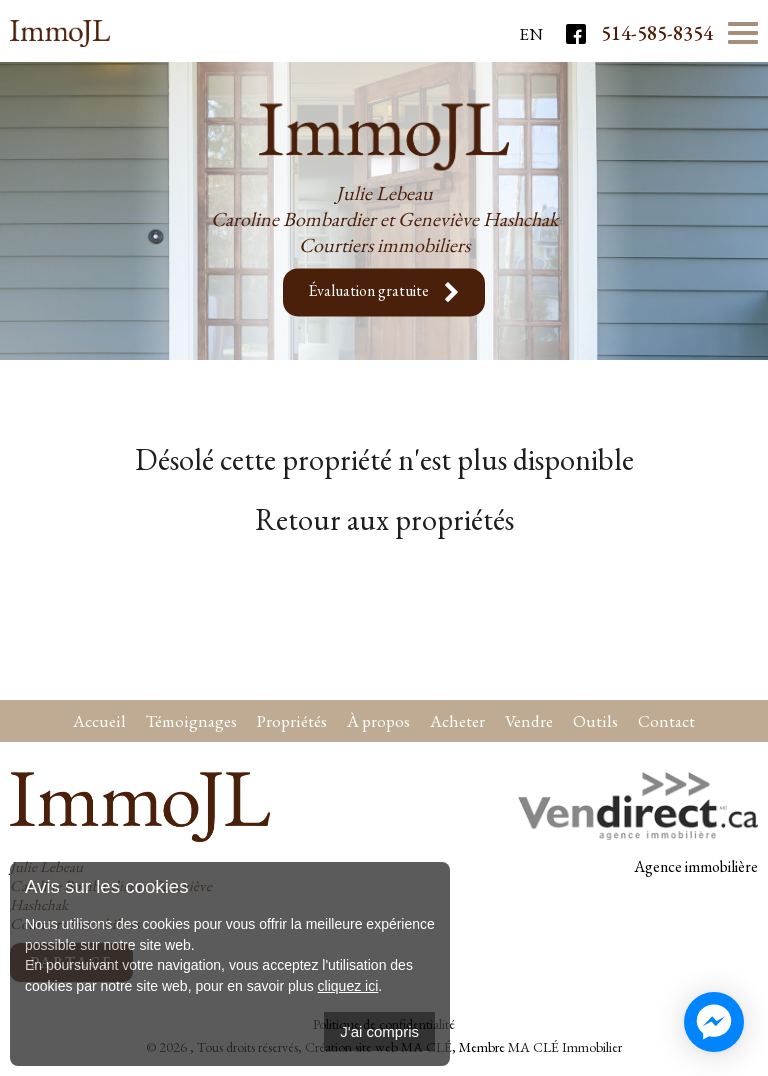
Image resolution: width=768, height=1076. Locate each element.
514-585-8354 (657, 33)
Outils (595, 721)
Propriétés (292, 721)
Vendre (529, 721)
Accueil (99, 721)
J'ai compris (379, 1031)
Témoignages (191, 721)
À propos (378, 721)
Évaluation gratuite (384, 293)
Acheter (457, 721)
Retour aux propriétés (384, 519)
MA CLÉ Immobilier (565, 1047)
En (531, 34)
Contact (666, 721)
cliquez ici (348, 986)
